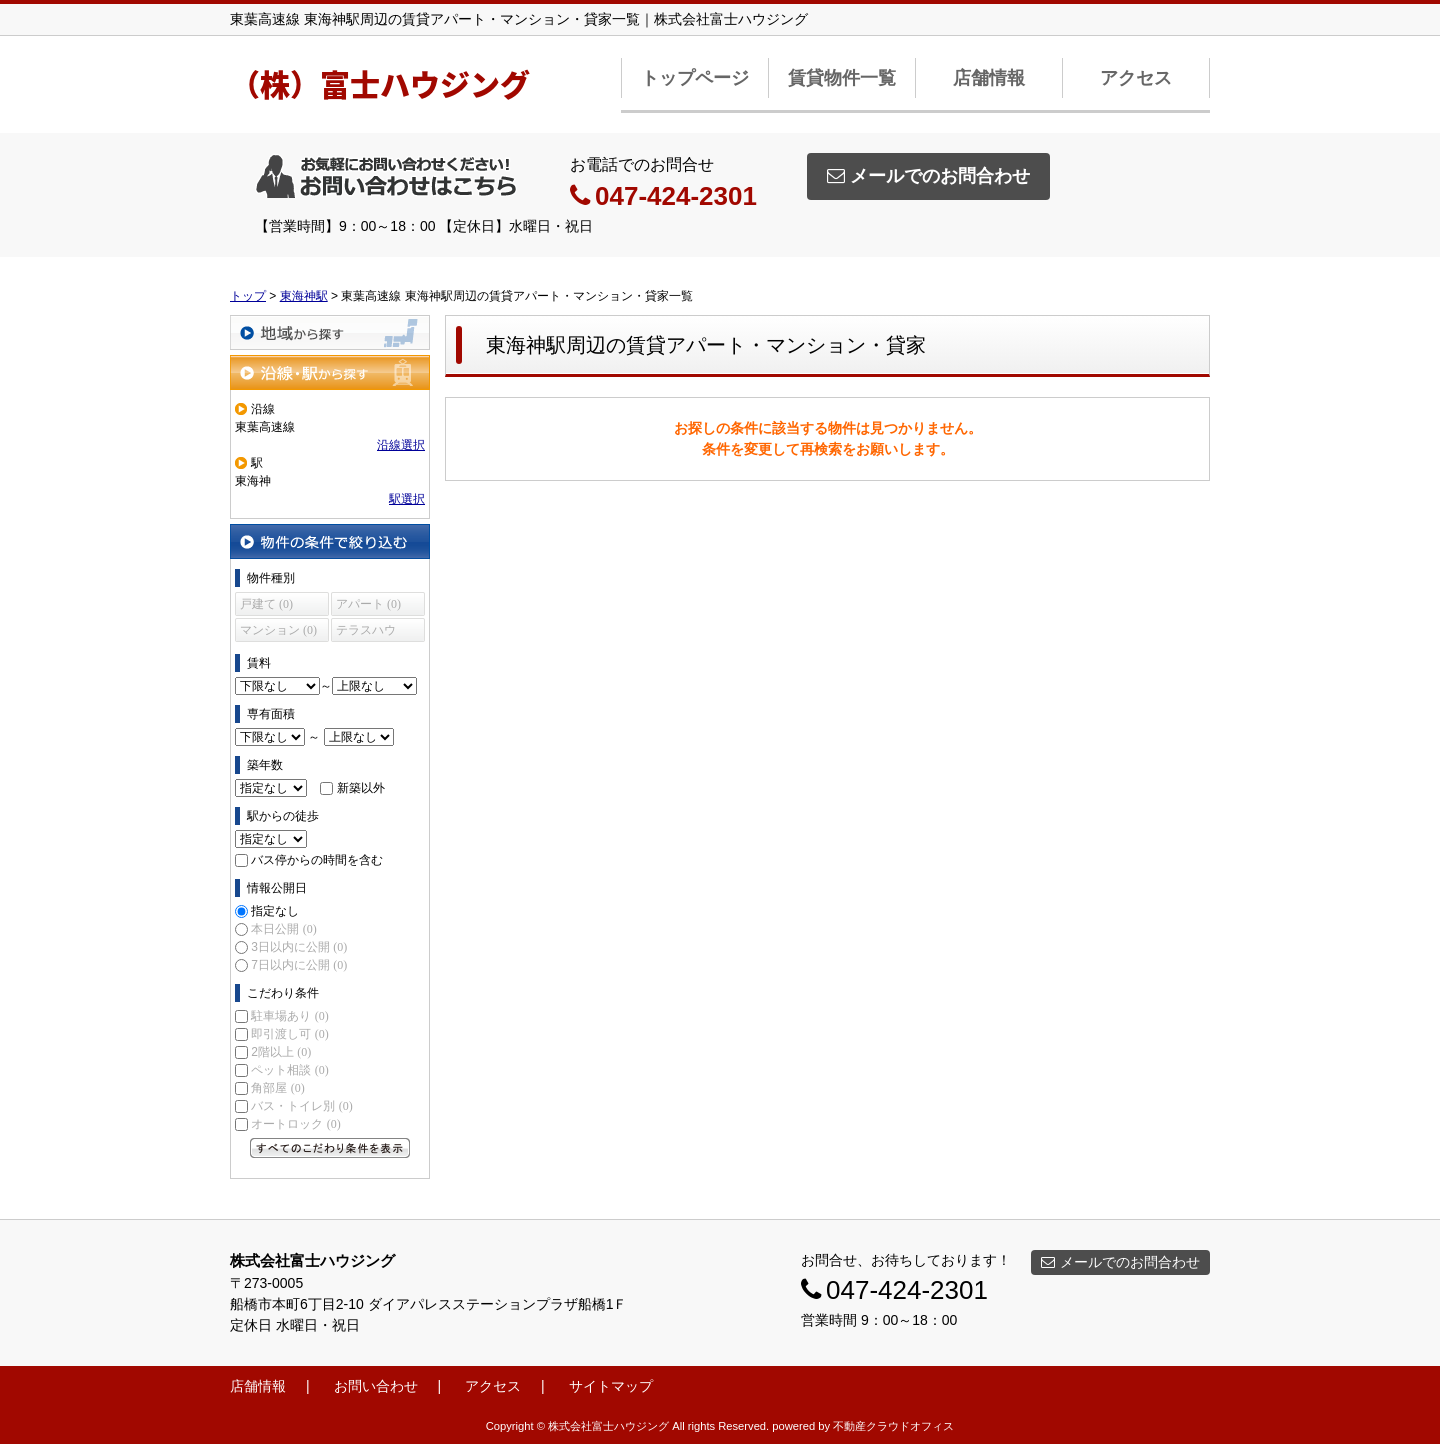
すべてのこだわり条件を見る (330, 1148)
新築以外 (361, 788)
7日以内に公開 (299, 965)
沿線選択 (401, 445)
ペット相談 (289, 1070)
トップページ (695, 78)
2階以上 (281, 1052)
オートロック (295, 1124)
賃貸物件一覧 (842, 78)
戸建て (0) (266, 604)
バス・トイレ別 (301, 1106)
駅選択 (407, 499)
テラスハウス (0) (366, 632)
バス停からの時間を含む (317, 860)
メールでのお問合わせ (928, 176)
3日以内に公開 (299, 947)
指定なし (275, 911)
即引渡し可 (289, 1034)
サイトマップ (611, 1386)
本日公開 (283, 929)
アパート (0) (368, 604)
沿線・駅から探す (330, 372)
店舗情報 (989, 78)
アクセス (1136, 78)
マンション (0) (278, 630)
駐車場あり (289, 1016)
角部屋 (277, 1088)
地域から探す (330, 332)
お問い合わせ (376, 1386)
